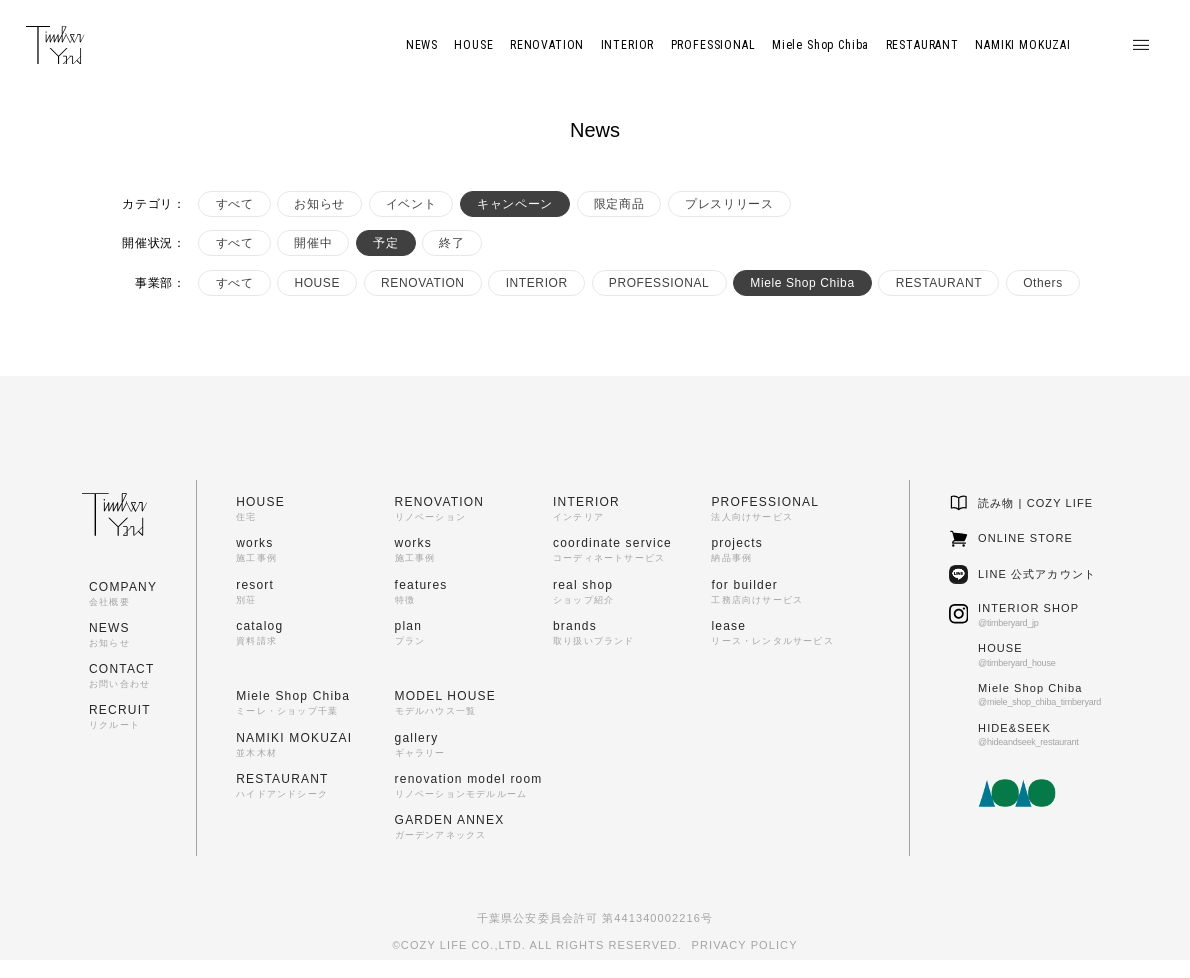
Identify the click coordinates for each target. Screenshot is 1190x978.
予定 (385, 243)
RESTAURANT (939, 283)
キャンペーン (515, 204)
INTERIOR (537, 283)
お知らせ (319, 204)
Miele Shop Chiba (802, 283)
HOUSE (317, 283)
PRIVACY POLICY (745, 945)
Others (1043, 283)
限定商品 (619, 204)
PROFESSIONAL (659, 283)
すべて (235, 204)
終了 (451, 243)
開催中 (313, 243)
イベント (411, 204)
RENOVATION (423, 283)
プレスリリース (729, 204)
